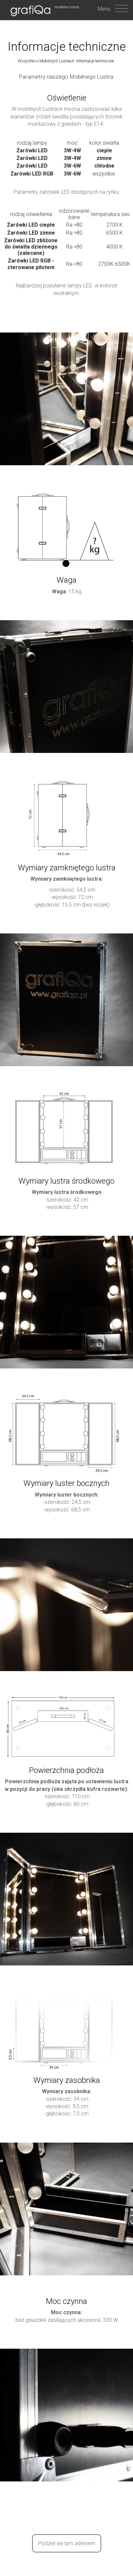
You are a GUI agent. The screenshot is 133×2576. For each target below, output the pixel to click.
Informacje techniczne (95, 61)
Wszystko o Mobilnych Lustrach (46, 61)
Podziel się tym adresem (66, 2543)
